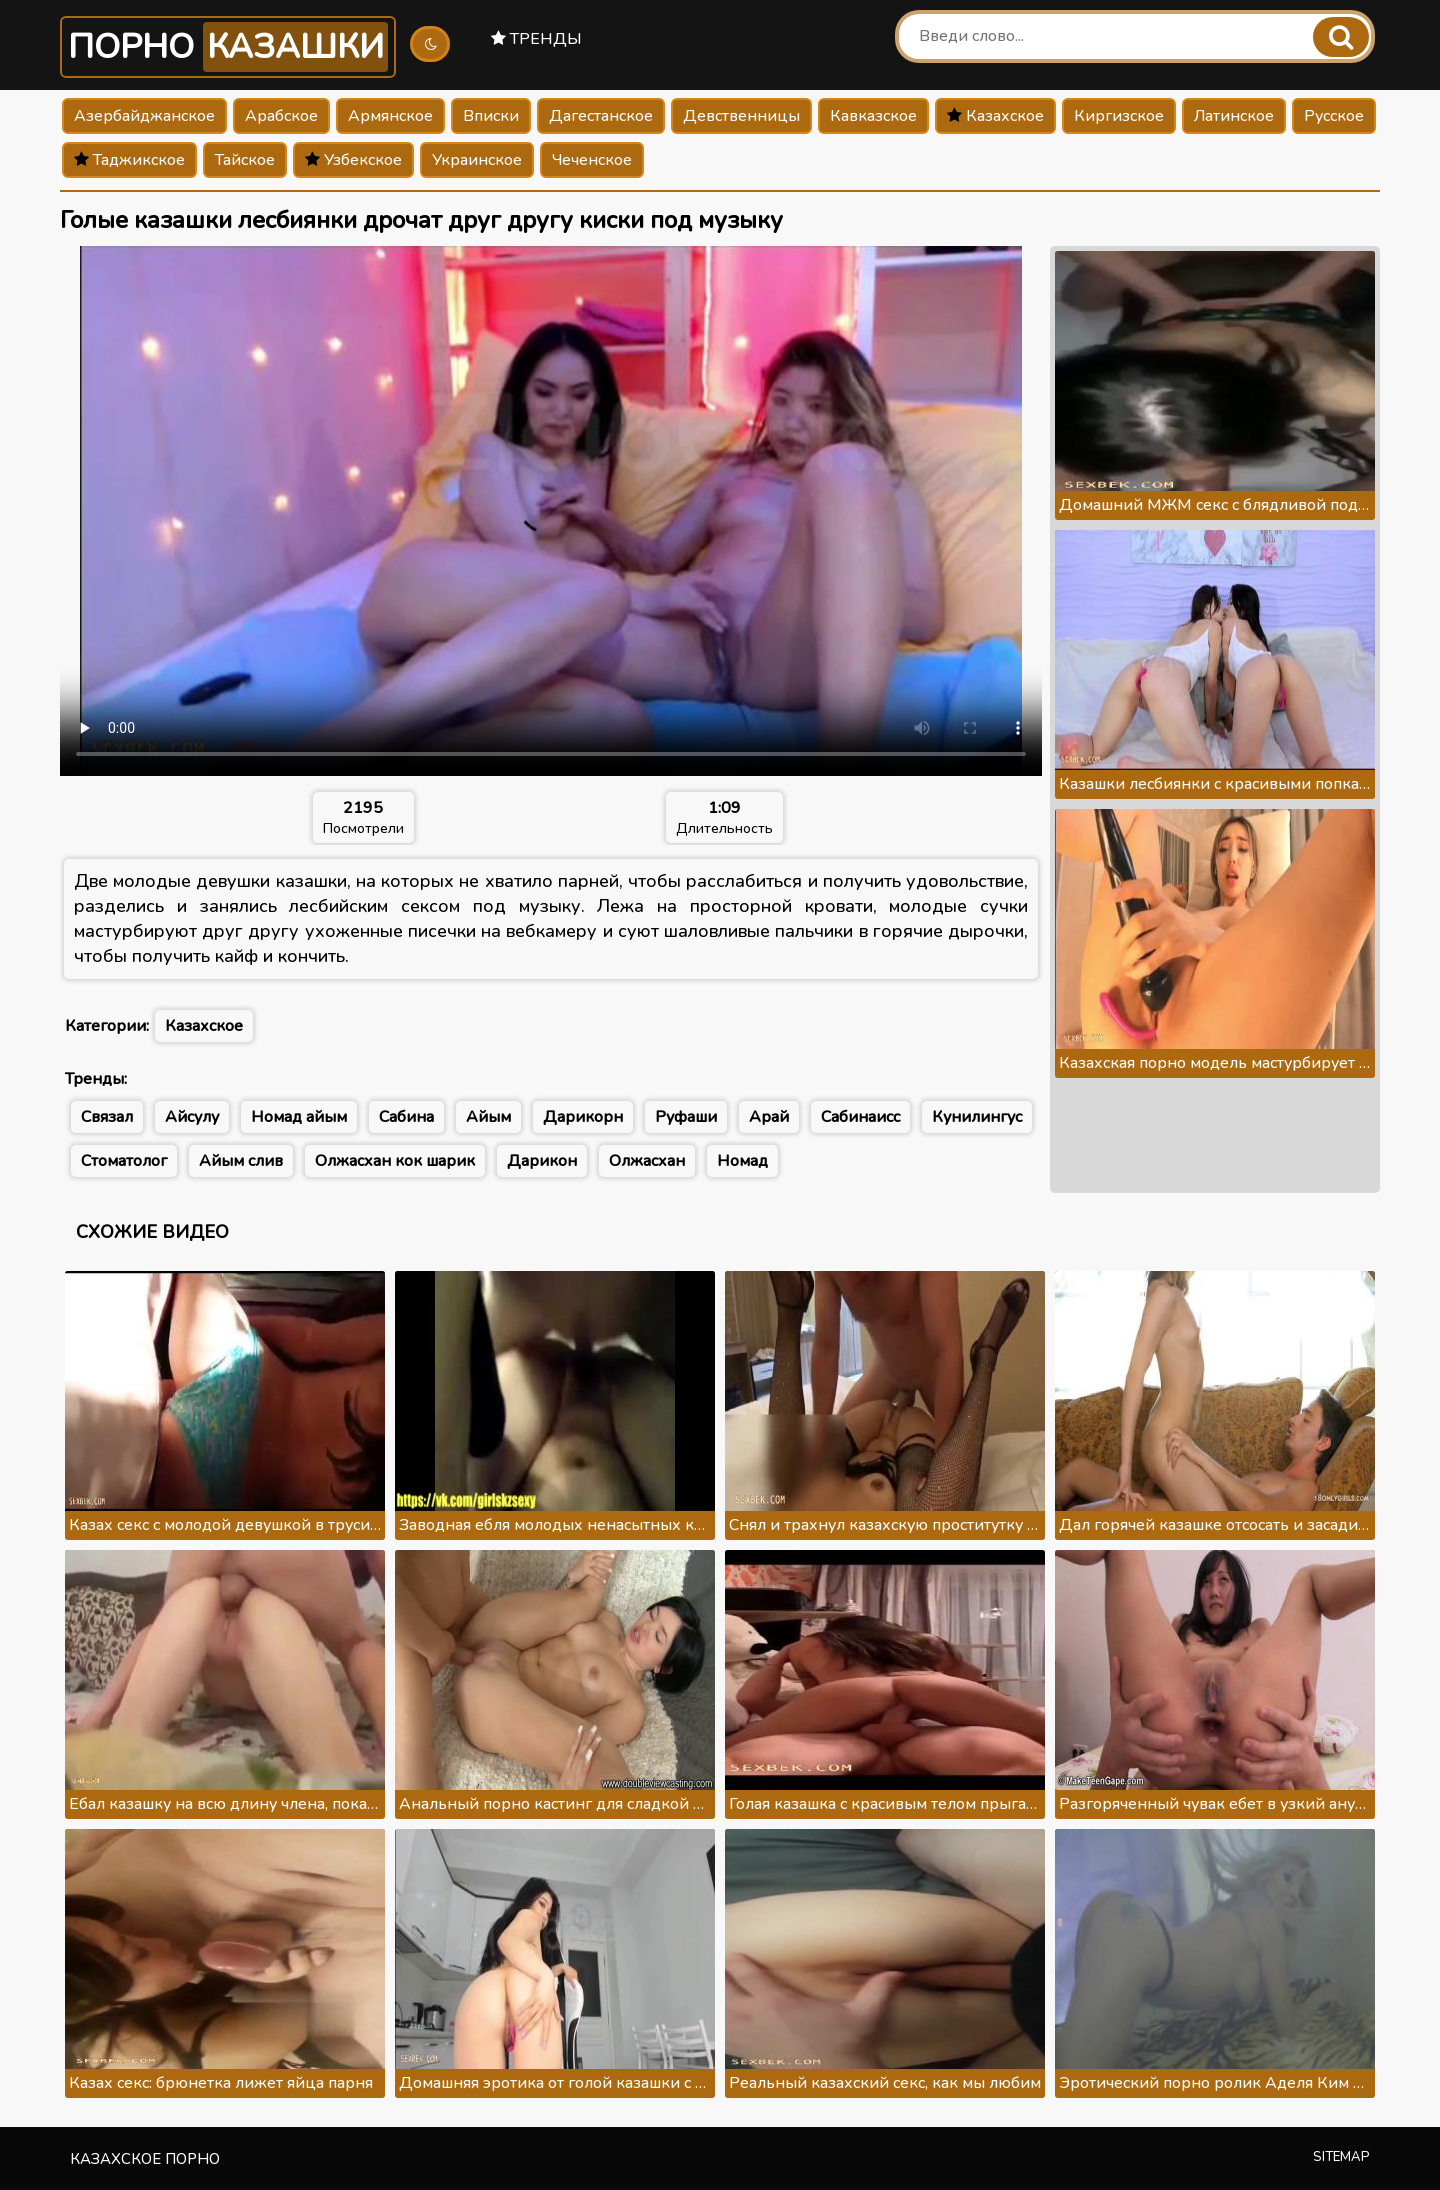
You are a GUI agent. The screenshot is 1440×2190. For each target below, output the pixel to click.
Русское (1334, 116)
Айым (488, 1117)
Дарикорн (583, 1117)
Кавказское (873, 116)
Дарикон (542, 1161)
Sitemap (1341, 2157)
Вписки (491, 116)
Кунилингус (977, 1117)
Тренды (536, 39)
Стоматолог (124, 1161)
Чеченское (592, 160)
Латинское (1234, 116)
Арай (769, 1117)
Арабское (281, 116)
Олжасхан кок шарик (395, 1161)
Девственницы (741, 116)
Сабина (406, 1117)
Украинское (477, 160)
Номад (742, 1161)
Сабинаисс (860, 1117)
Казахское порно (145, 2159)
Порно (228, 47)
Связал (107, 1117)
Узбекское (353, 160)
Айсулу (192, 1117)
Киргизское (1119, 116)
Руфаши (686, 1117)
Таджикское (129, 160)
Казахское (995, 116)
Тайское (245, 160)
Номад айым (299, 1117)
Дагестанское (601, 116)
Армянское (390, 116)
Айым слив (241, 1161)
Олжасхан (647, 1161)
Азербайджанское (144, 116)
